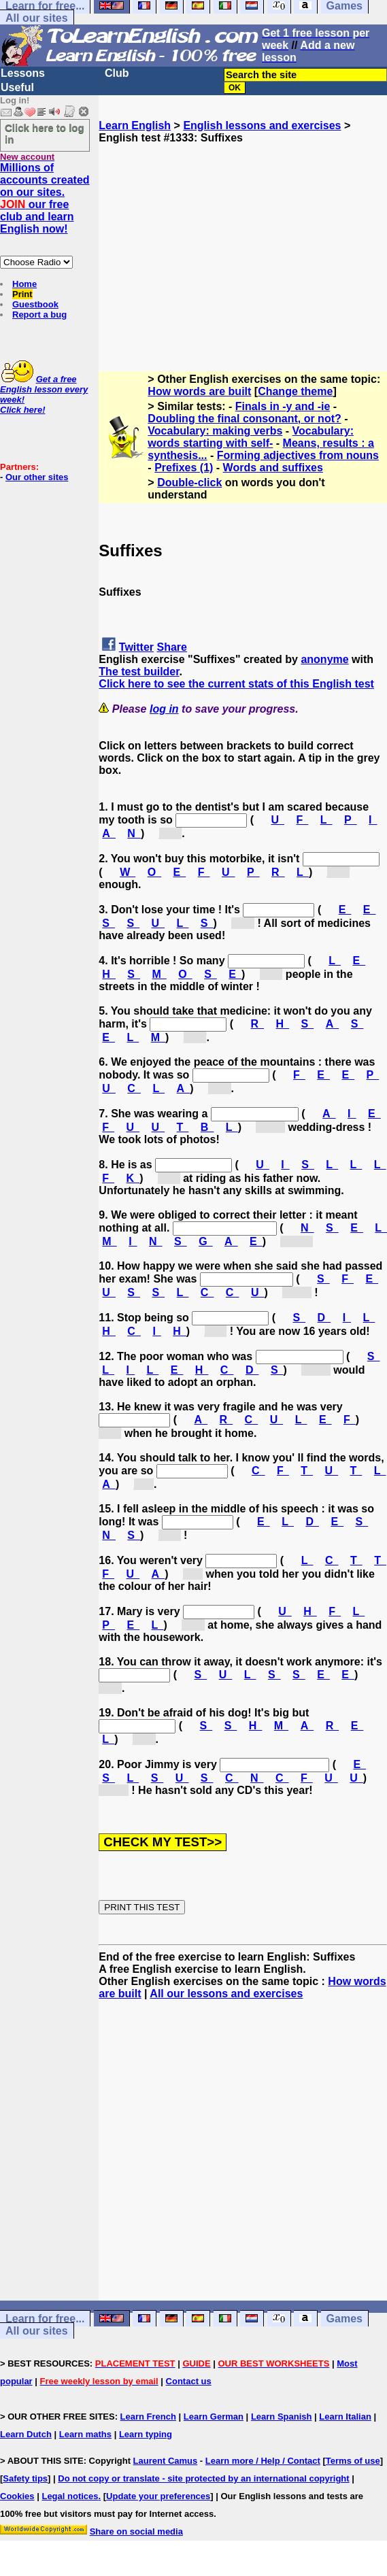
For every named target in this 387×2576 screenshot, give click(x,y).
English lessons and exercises (262, 125)
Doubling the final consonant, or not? (244, 418)
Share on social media (136, 2531)
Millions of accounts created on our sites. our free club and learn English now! (45, 198)
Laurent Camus (165, 2461)
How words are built (199, 391)
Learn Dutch (26, 2434)
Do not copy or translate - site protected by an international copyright (203, 2478)
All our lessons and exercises (226, 1993)
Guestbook (35, 304)
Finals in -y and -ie (283, 406)
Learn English (135, 125)
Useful (17, 87)
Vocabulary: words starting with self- (251, 437)
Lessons (23, 73)
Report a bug (39, 314)
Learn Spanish (281, 2416)
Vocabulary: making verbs (215, 431)
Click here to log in (44, 133)
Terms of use (353, 2461)
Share (172, 647)
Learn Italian (345, 2416)
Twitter (136, 647)
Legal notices (69, 2496)
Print (22, 294)
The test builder (139, 671)
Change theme (295, 391)
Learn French (148, 2416)
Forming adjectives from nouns (298, 455)
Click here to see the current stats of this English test (236, 684)
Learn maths (85, 2434)
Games (344, 2318)
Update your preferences (158, 2496)
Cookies (17, 2496)
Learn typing (145, 2434)
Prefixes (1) (183, 467)
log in (164, 709)
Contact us (189, 2381)
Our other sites (36, 477)
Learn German (213, 2416)
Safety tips (25, 2478)
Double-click (189, 482)
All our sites (36, 18)
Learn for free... (44, 2318)
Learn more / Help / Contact (262, 2461)
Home (24, 284)
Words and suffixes (273, 467)
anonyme (324, 659)
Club (117, 73)
